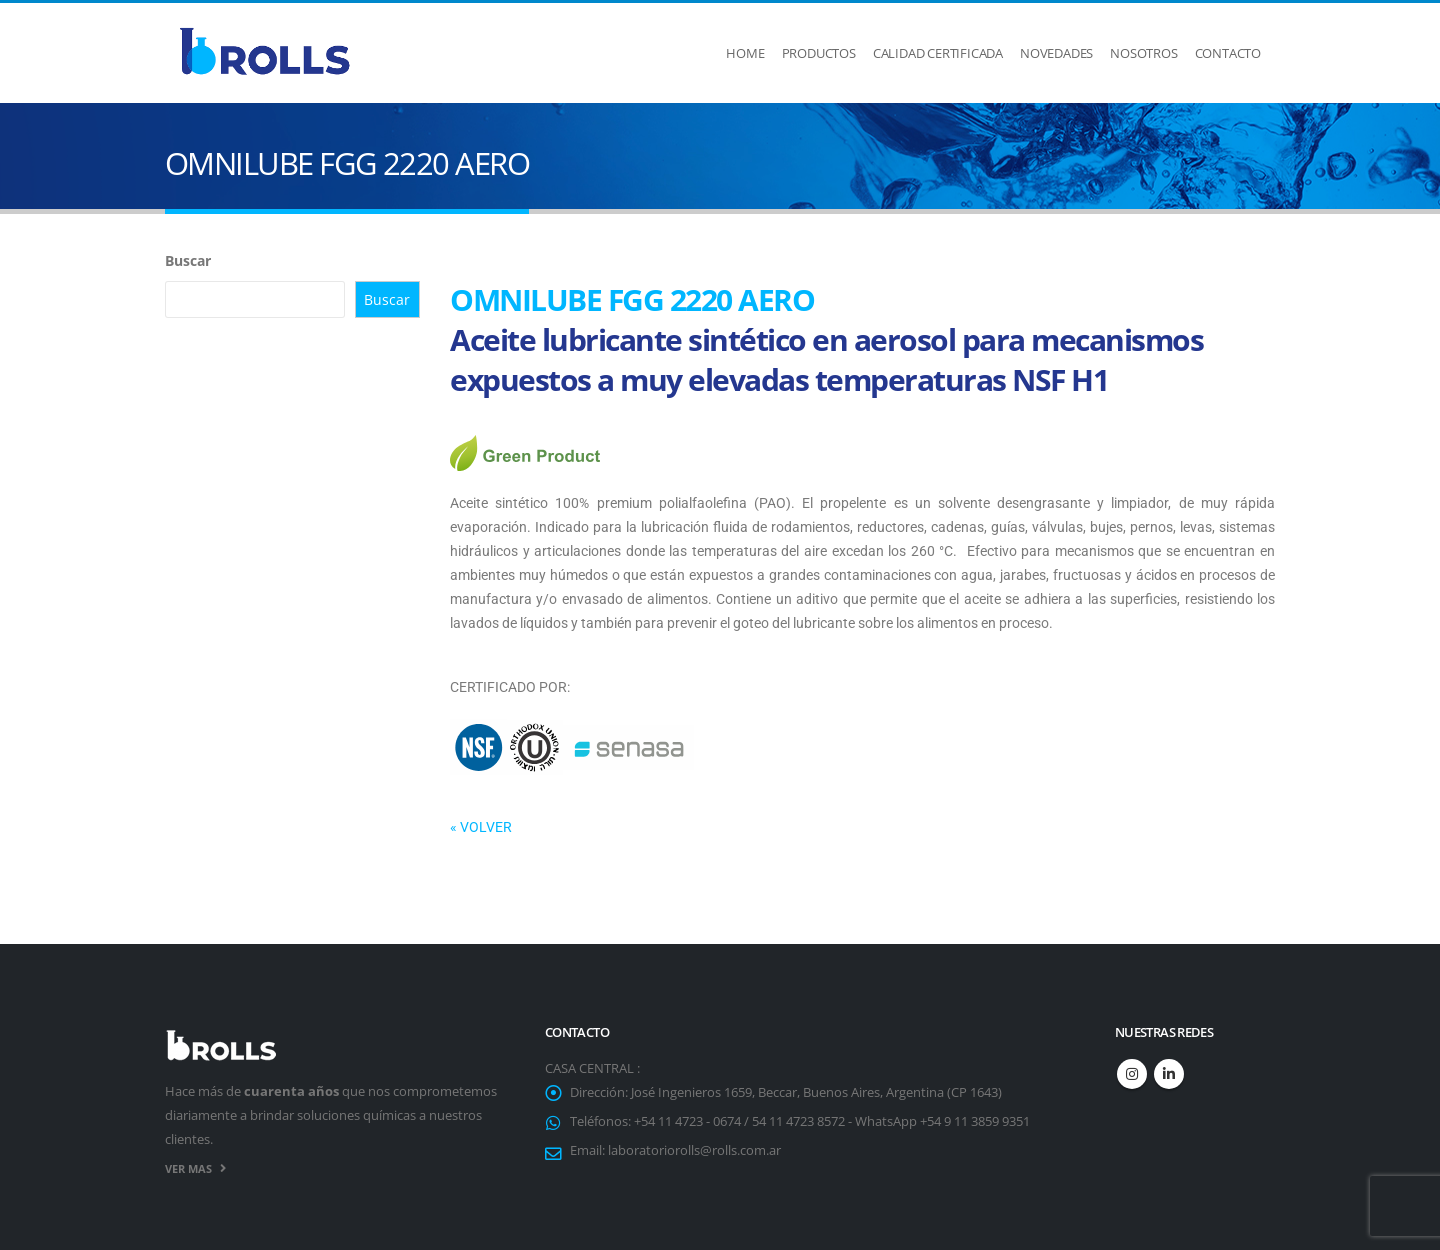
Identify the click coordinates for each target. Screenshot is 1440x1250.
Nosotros (1143, 53)
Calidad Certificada (938, 53)
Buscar (188, 260)
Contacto (1228, 53)
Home (745, 53)
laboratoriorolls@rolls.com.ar (694, 1150)
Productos (819, 53)
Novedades (1056, 53)
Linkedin (1169, 1074)
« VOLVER (481, 827)
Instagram (1132, 1074)
